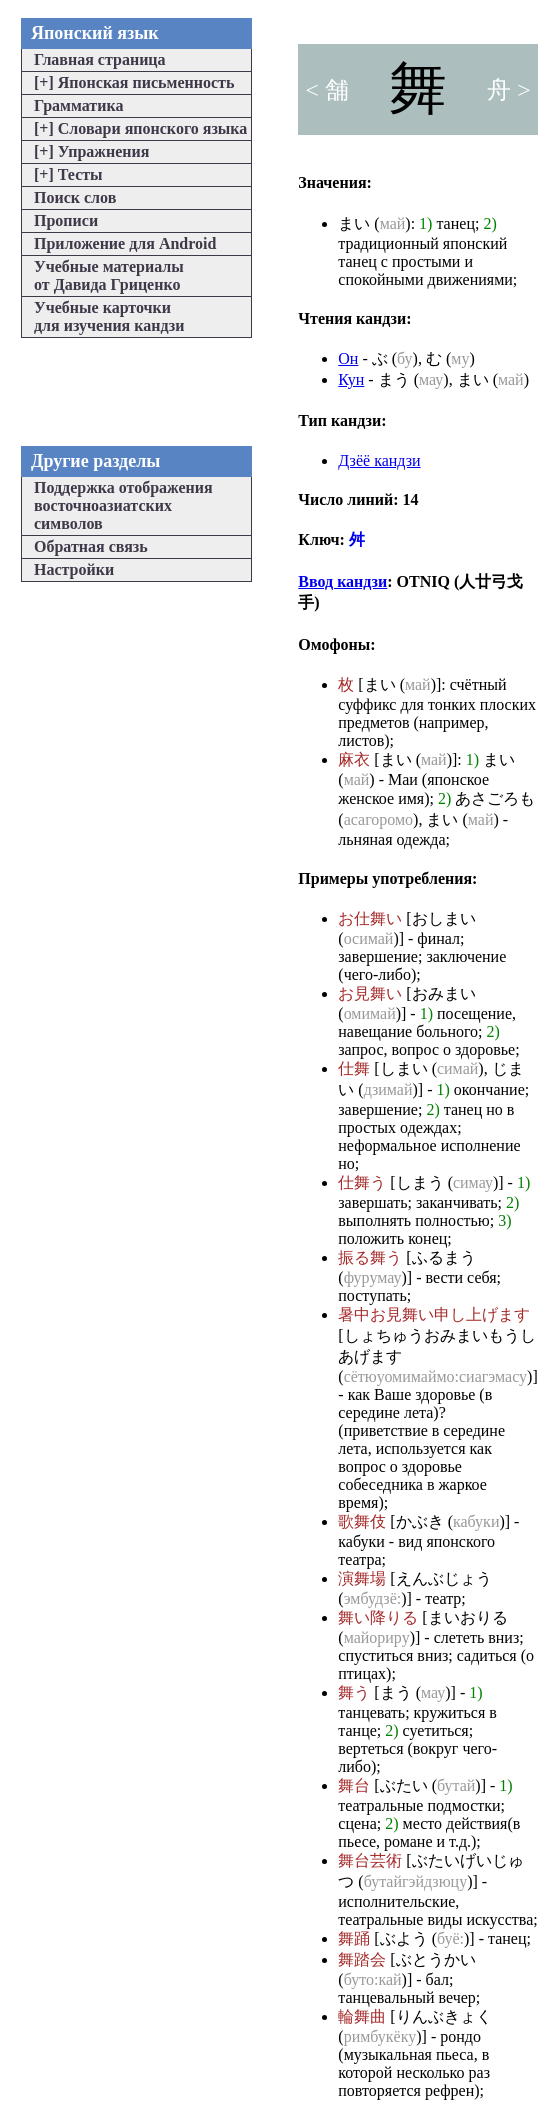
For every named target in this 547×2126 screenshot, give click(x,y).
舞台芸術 (370, 1860)
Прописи (66, 220)
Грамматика (78, 105)
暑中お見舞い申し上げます (434, 1314)
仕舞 (354, 1068)
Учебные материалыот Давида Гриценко (109, 275)
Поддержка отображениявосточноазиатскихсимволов (123, 505)
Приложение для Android (125, 243)
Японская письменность (134, 82)
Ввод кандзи (342, 581)
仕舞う (362, 1182)
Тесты (68, 174)
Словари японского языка (140, 128)
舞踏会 (362, 1959)
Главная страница (100, 59)
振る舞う (370, 1257)
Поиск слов (75, 197)
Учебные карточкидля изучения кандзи (109, 316)
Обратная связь (91, 546)
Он (348, 358)
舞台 (354, 1785)
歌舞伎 (362, 1521)
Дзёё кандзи (379, 460)
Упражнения (91, 151)
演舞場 (362, 1578)
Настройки (74, 569)
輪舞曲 (362, 2016)
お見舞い (370, 993)
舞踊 (354, 1938)
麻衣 (354, 759)
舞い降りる (378, 1617)
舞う (354, 1692)
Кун (351, 379)
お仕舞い (370, 918)
